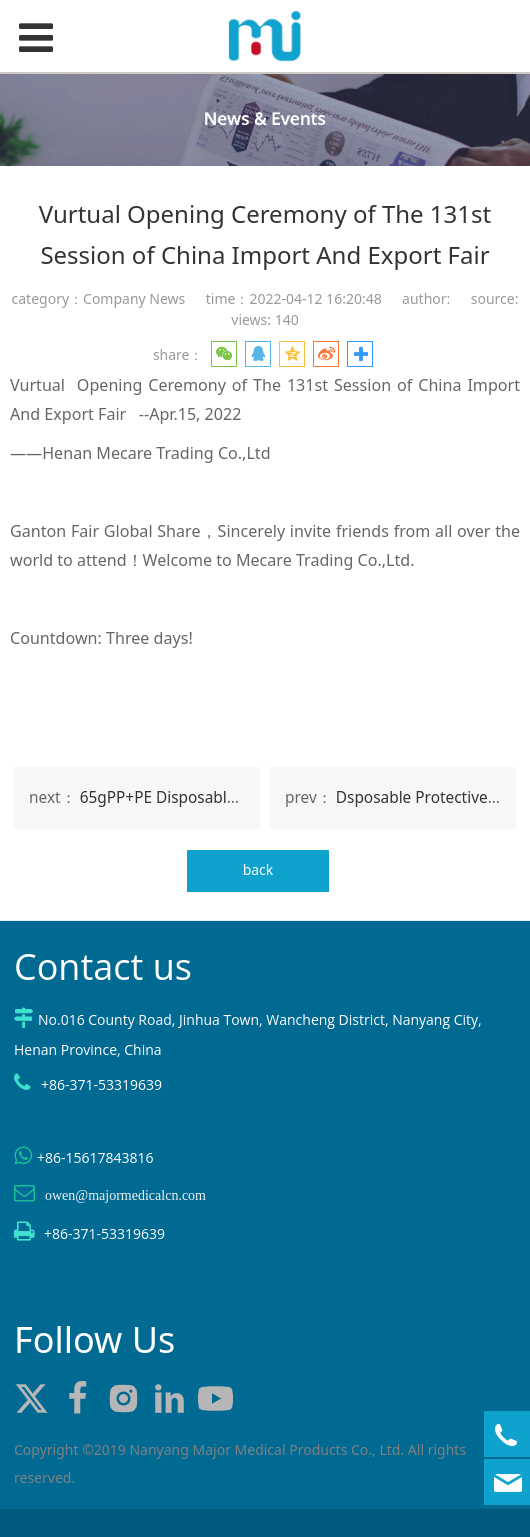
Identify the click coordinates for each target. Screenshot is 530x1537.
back (258, 869)
